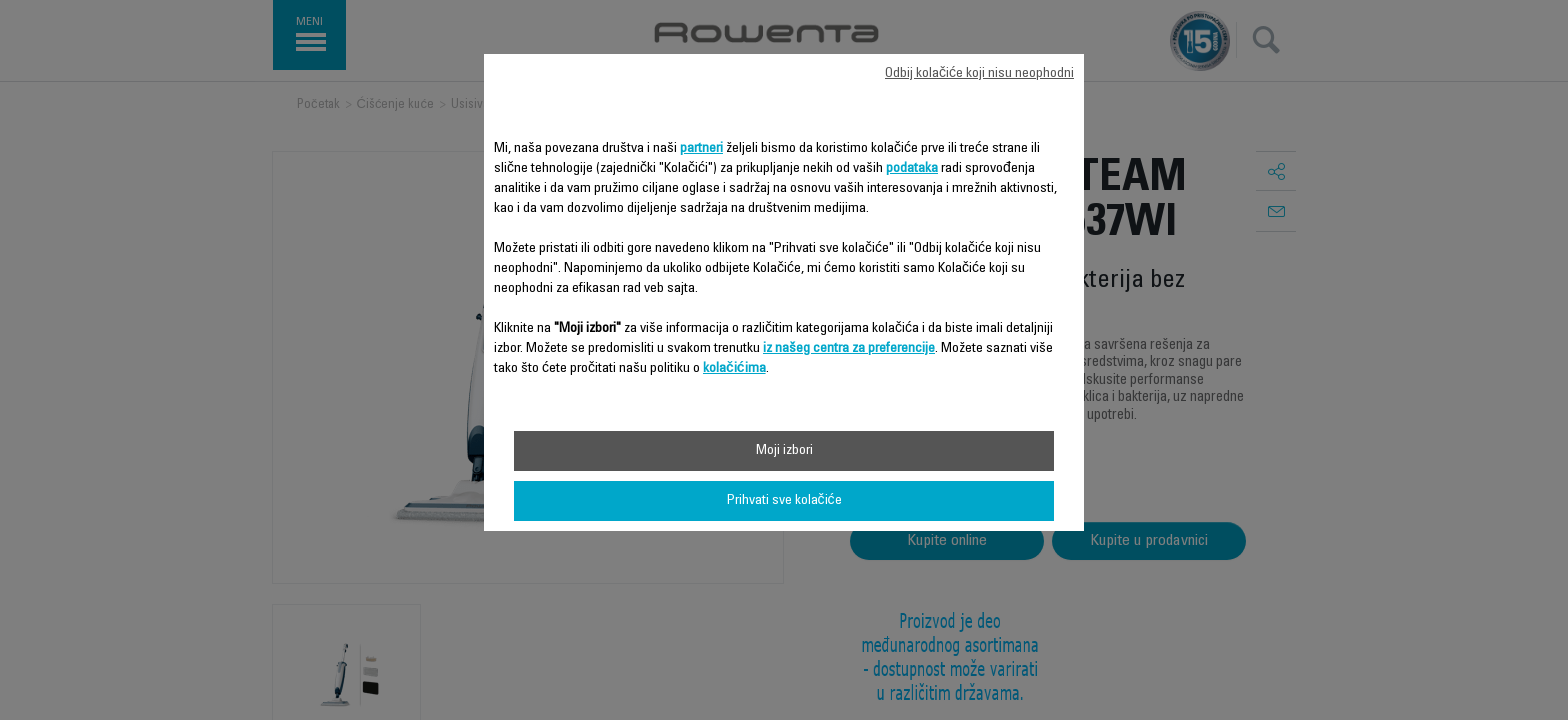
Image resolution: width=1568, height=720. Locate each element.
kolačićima (734, 369)
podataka (912, 169)
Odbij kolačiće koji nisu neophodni (979, 74)
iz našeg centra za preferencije (849, 349)
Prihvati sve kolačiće (784, 501)
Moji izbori (784, 451)
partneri (701, 149)
